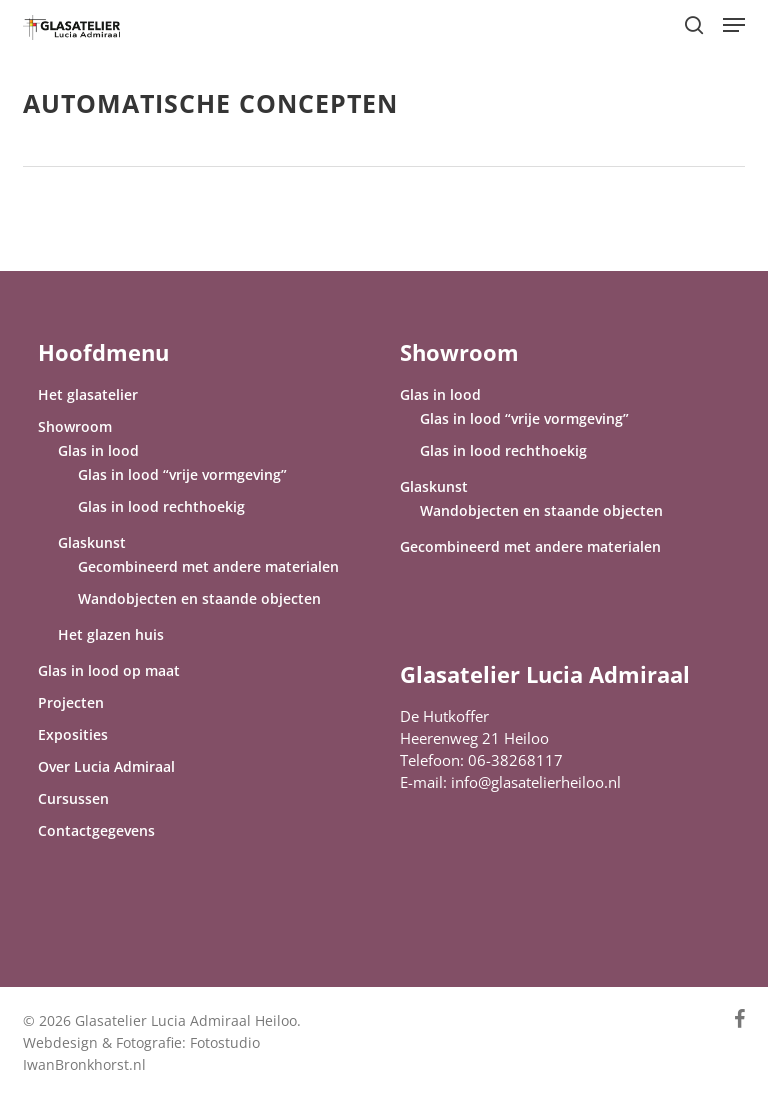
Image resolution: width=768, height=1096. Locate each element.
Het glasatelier (88, 394)
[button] (734, 25)
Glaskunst (92, 542)
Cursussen (73, 798)
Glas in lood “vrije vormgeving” (182, 474)
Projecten (71, 702)
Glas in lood (98, 450)
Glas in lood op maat (109, 670)
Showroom (75, 426)
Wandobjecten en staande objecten (199, 598)
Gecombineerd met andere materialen (208, 566)
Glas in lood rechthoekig (161, 506)
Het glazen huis (111, 634)
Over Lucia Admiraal (106, 766)
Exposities (73, 734)
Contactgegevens (96, 830)
